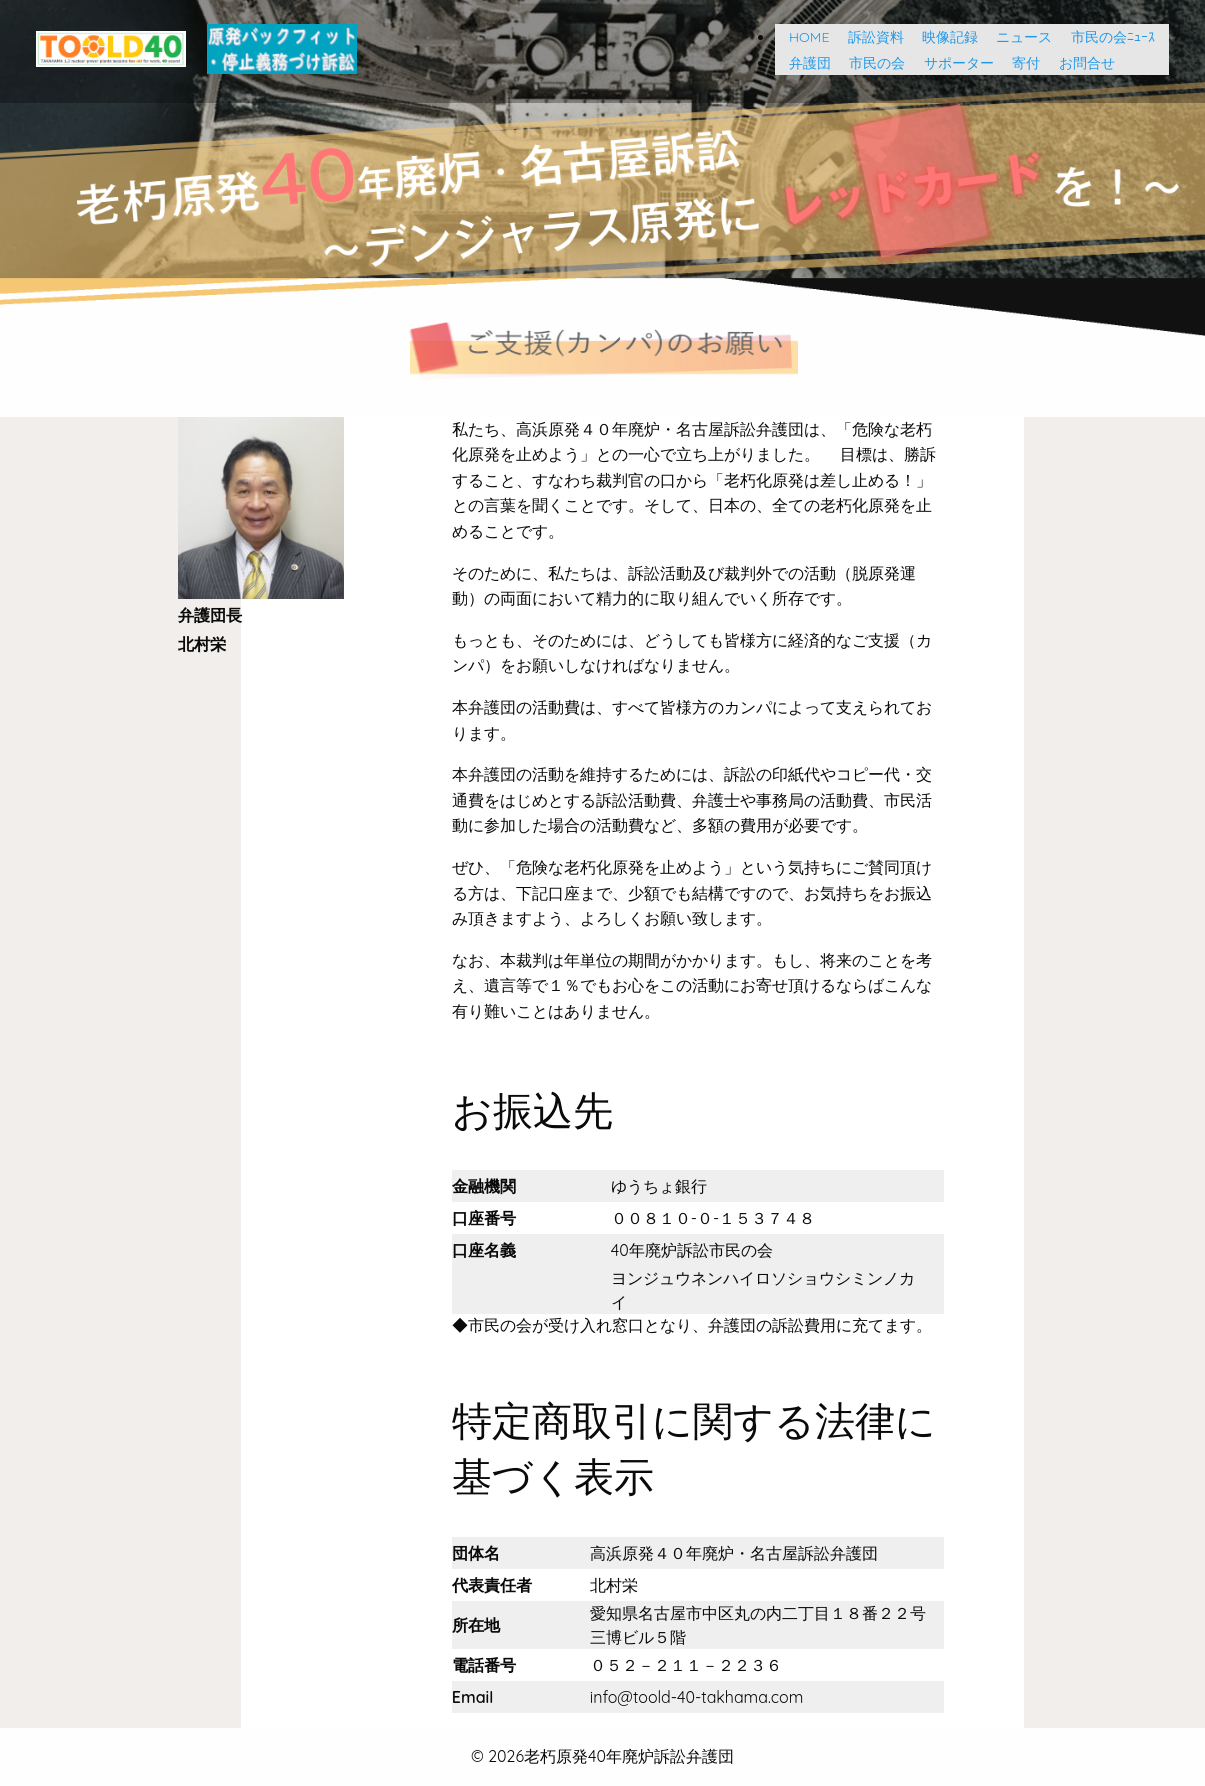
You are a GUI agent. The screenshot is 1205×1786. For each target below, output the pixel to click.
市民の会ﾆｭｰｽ (1113, 37)
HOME (802, 37)
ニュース (1017, 37)
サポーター (952, 63)
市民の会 (870, 63)
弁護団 (803, 63)
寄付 (1019, 63)
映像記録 (943, 37)
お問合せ (1080, 63)
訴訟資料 (869, 37)
